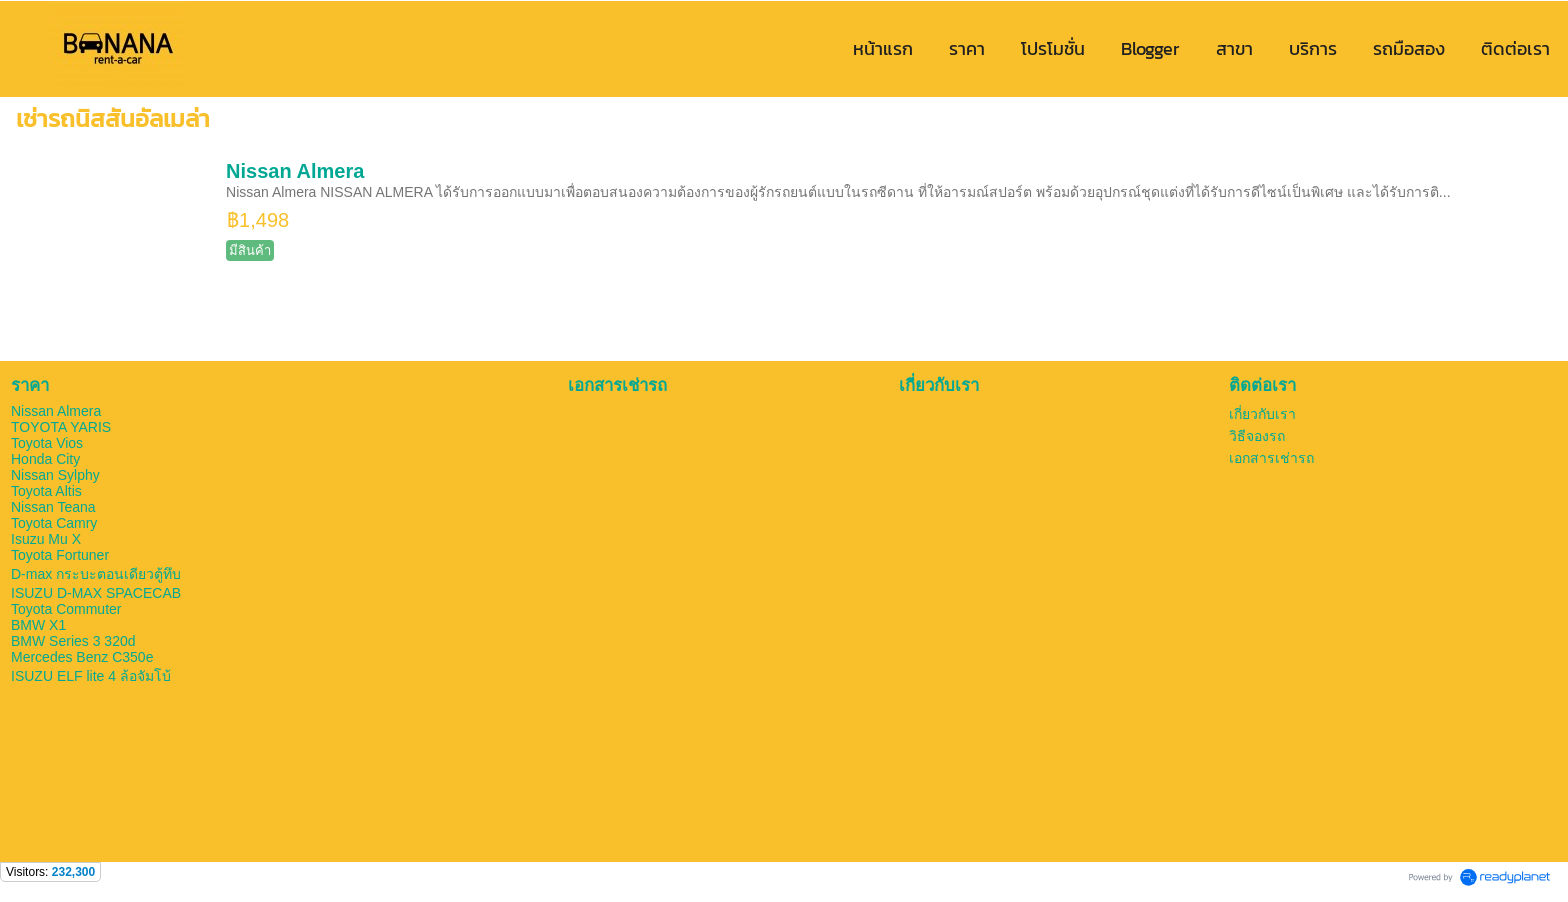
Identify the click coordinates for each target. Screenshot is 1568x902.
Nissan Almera (295, 171)
